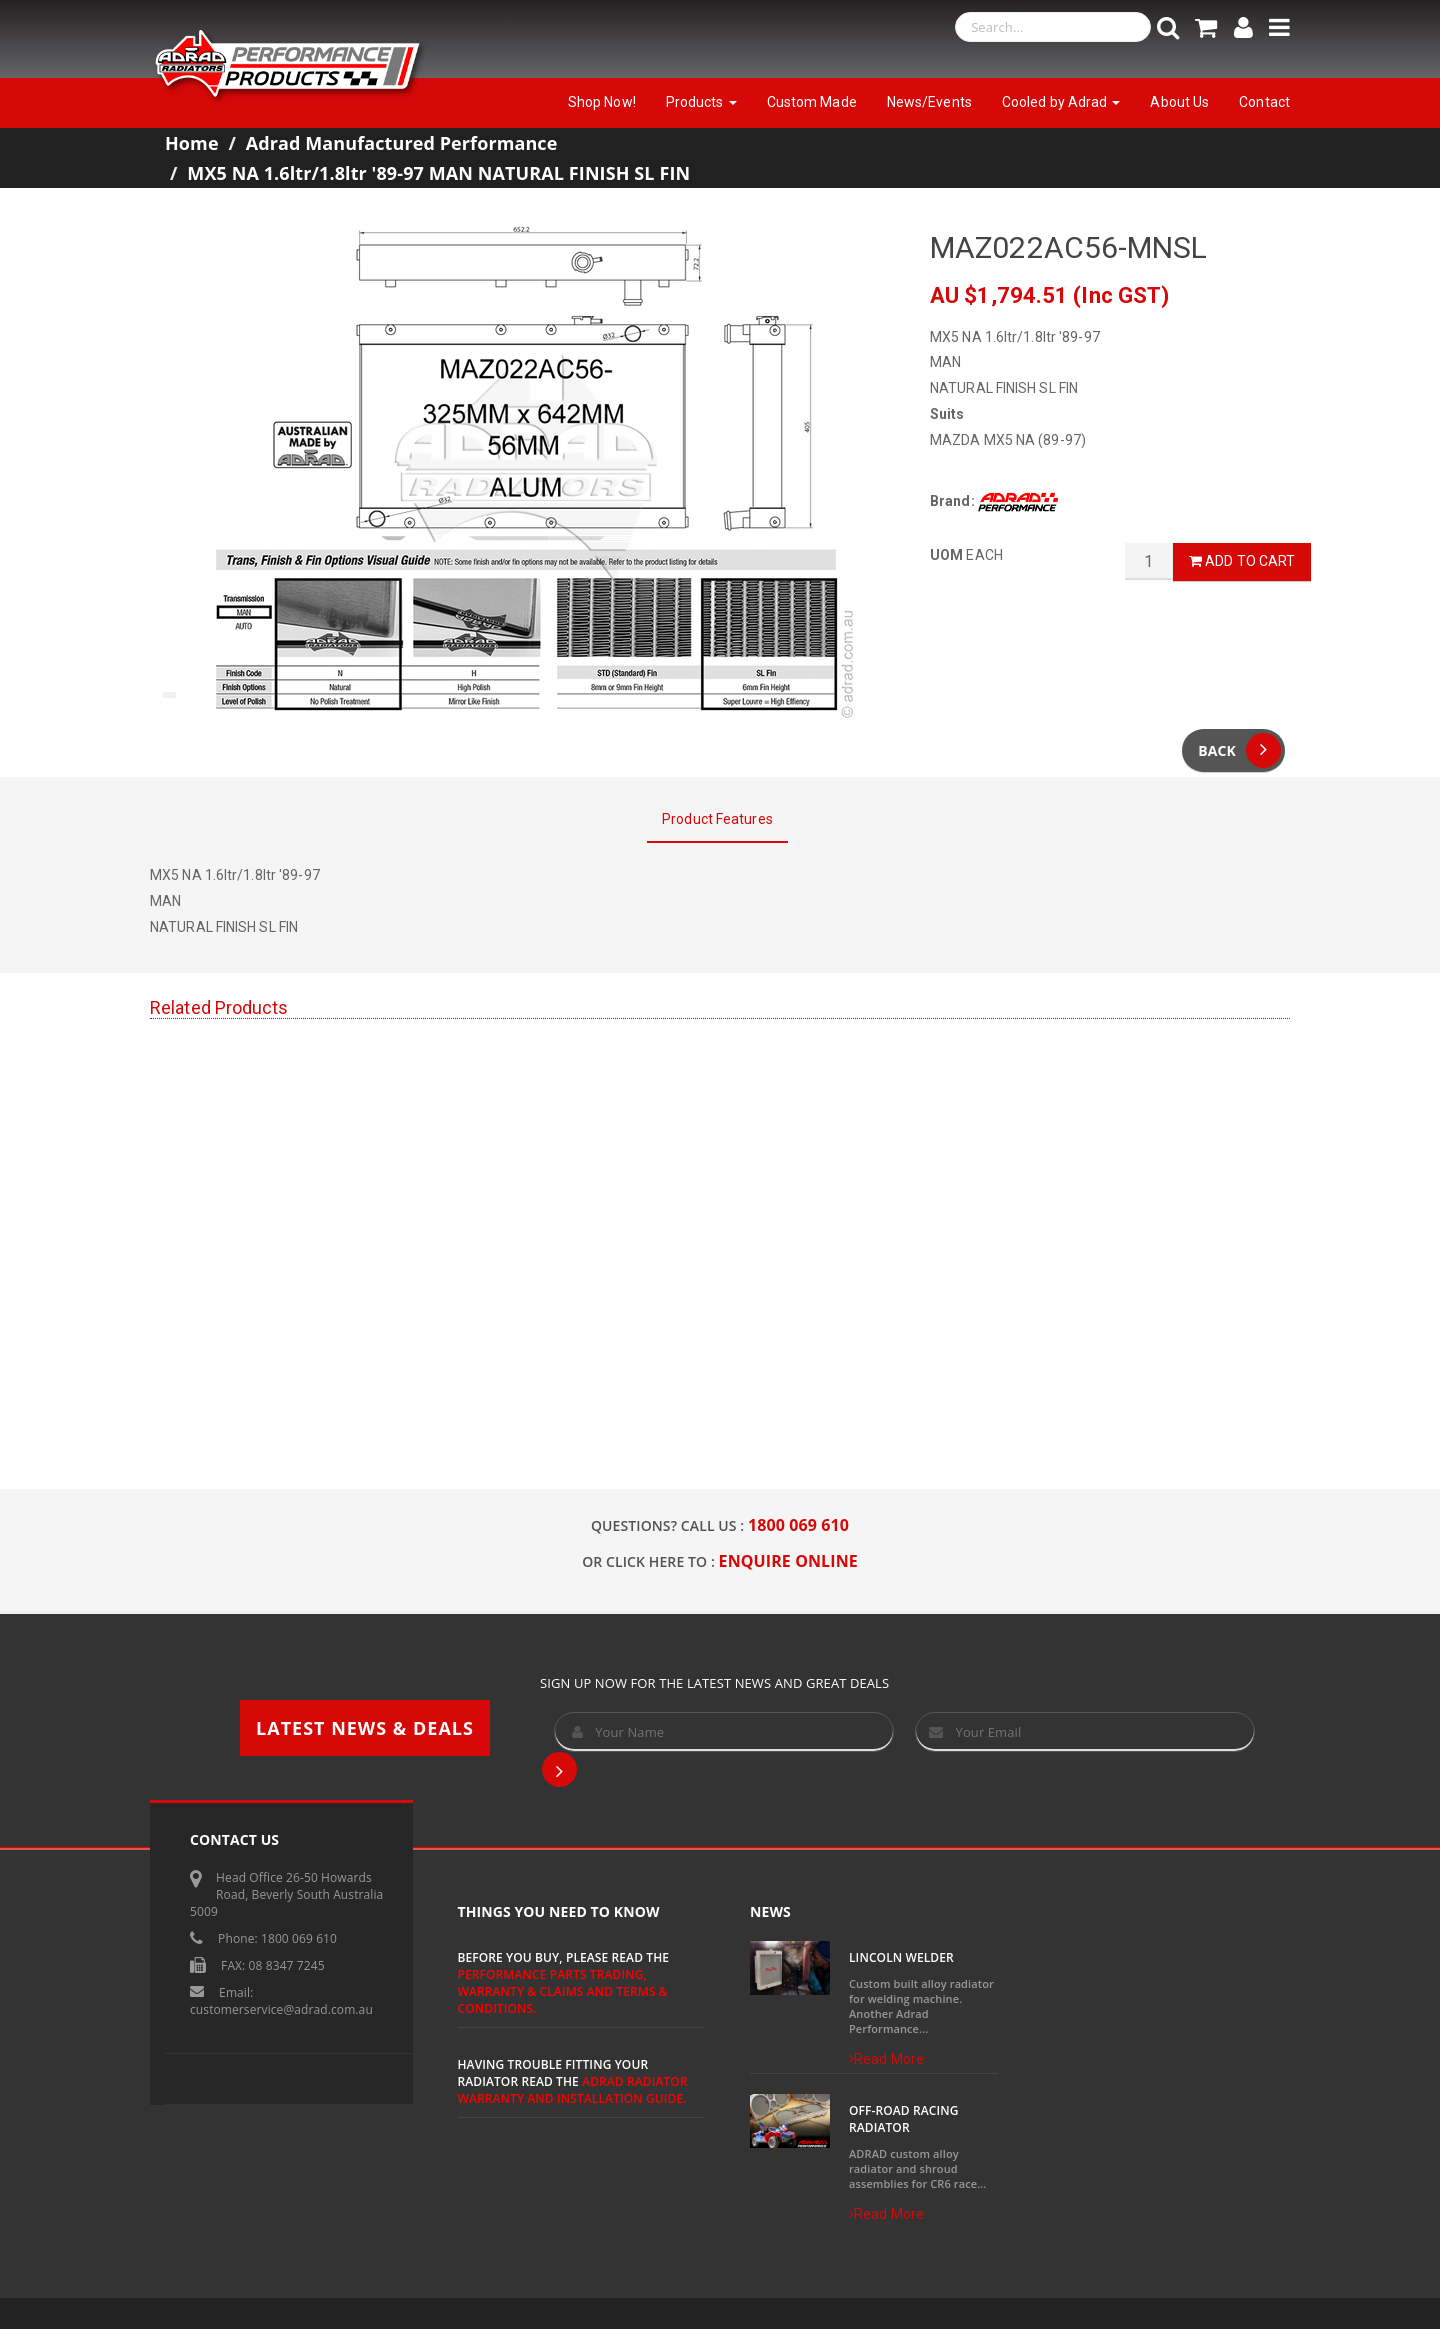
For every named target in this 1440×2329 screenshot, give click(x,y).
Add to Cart (1242, 561)
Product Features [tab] (717, 819)
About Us (1179, 102)
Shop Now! (602, 102)
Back (1239, 750)
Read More (886, 2059)
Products (701, 102)
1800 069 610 (798, 1525)
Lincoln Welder (901, 1957)
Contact (1264, 102)
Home (192, 143)
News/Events (929, 102)
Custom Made (812, 102)
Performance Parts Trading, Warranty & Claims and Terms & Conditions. (563, 1991)
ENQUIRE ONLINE (788, 1561)
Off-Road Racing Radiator (904, 2119)
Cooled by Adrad (1061, 102)
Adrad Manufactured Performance (402, 143)
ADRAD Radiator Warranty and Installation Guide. (573, 2090)
